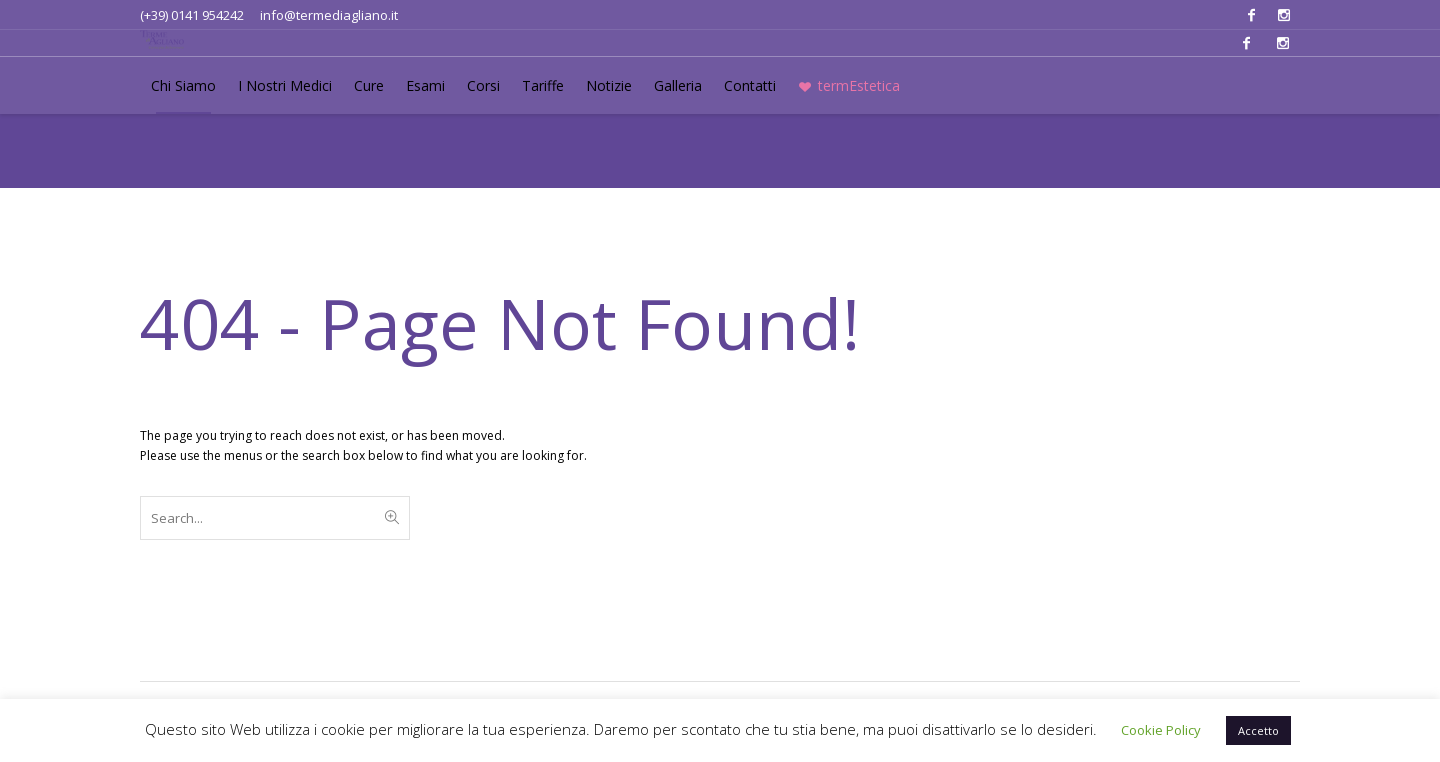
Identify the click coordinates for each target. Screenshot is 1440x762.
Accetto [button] (1258, 730)
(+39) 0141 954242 (192, 15)
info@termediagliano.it (329, 15)
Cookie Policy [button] (1161, 730)
